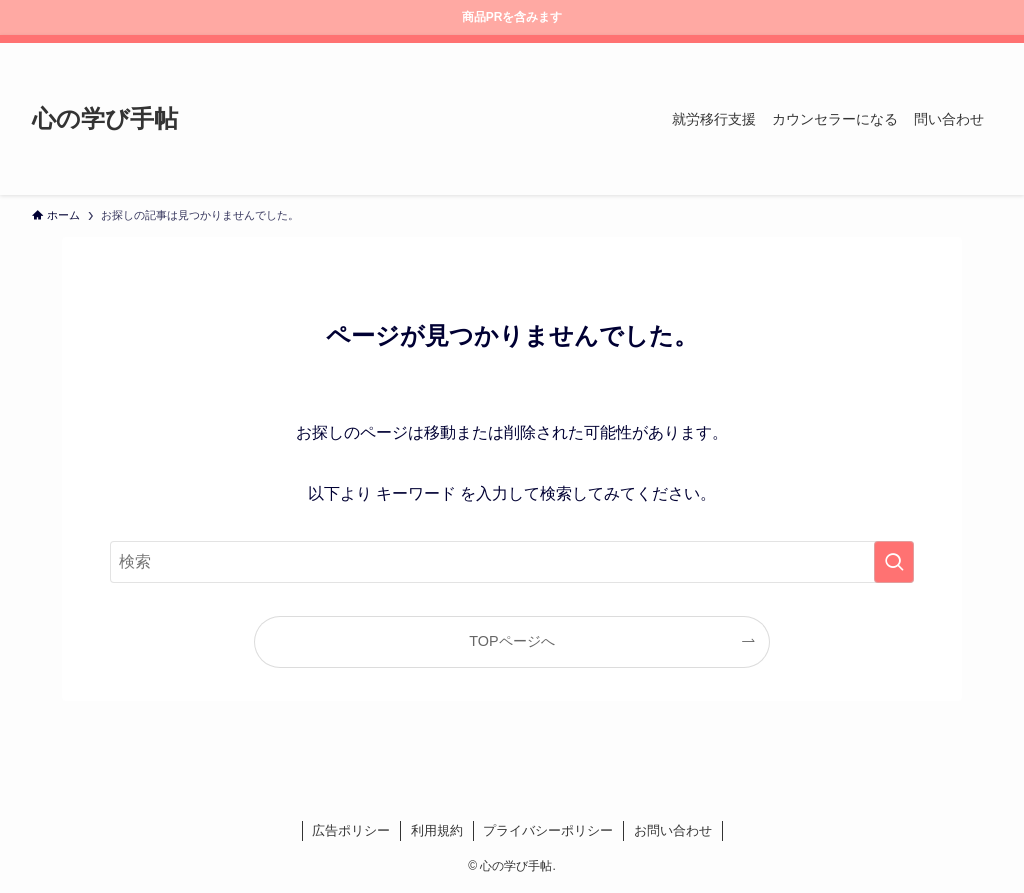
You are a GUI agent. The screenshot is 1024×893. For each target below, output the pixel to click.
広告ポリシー (351, 830)
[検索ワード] (512, 562)
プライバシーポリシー (548, 830)
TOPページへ (511, 641)
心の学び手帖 (105, 119)
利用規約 (437, 830)
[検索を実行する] (894, 562)
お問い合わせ (673, 830)
